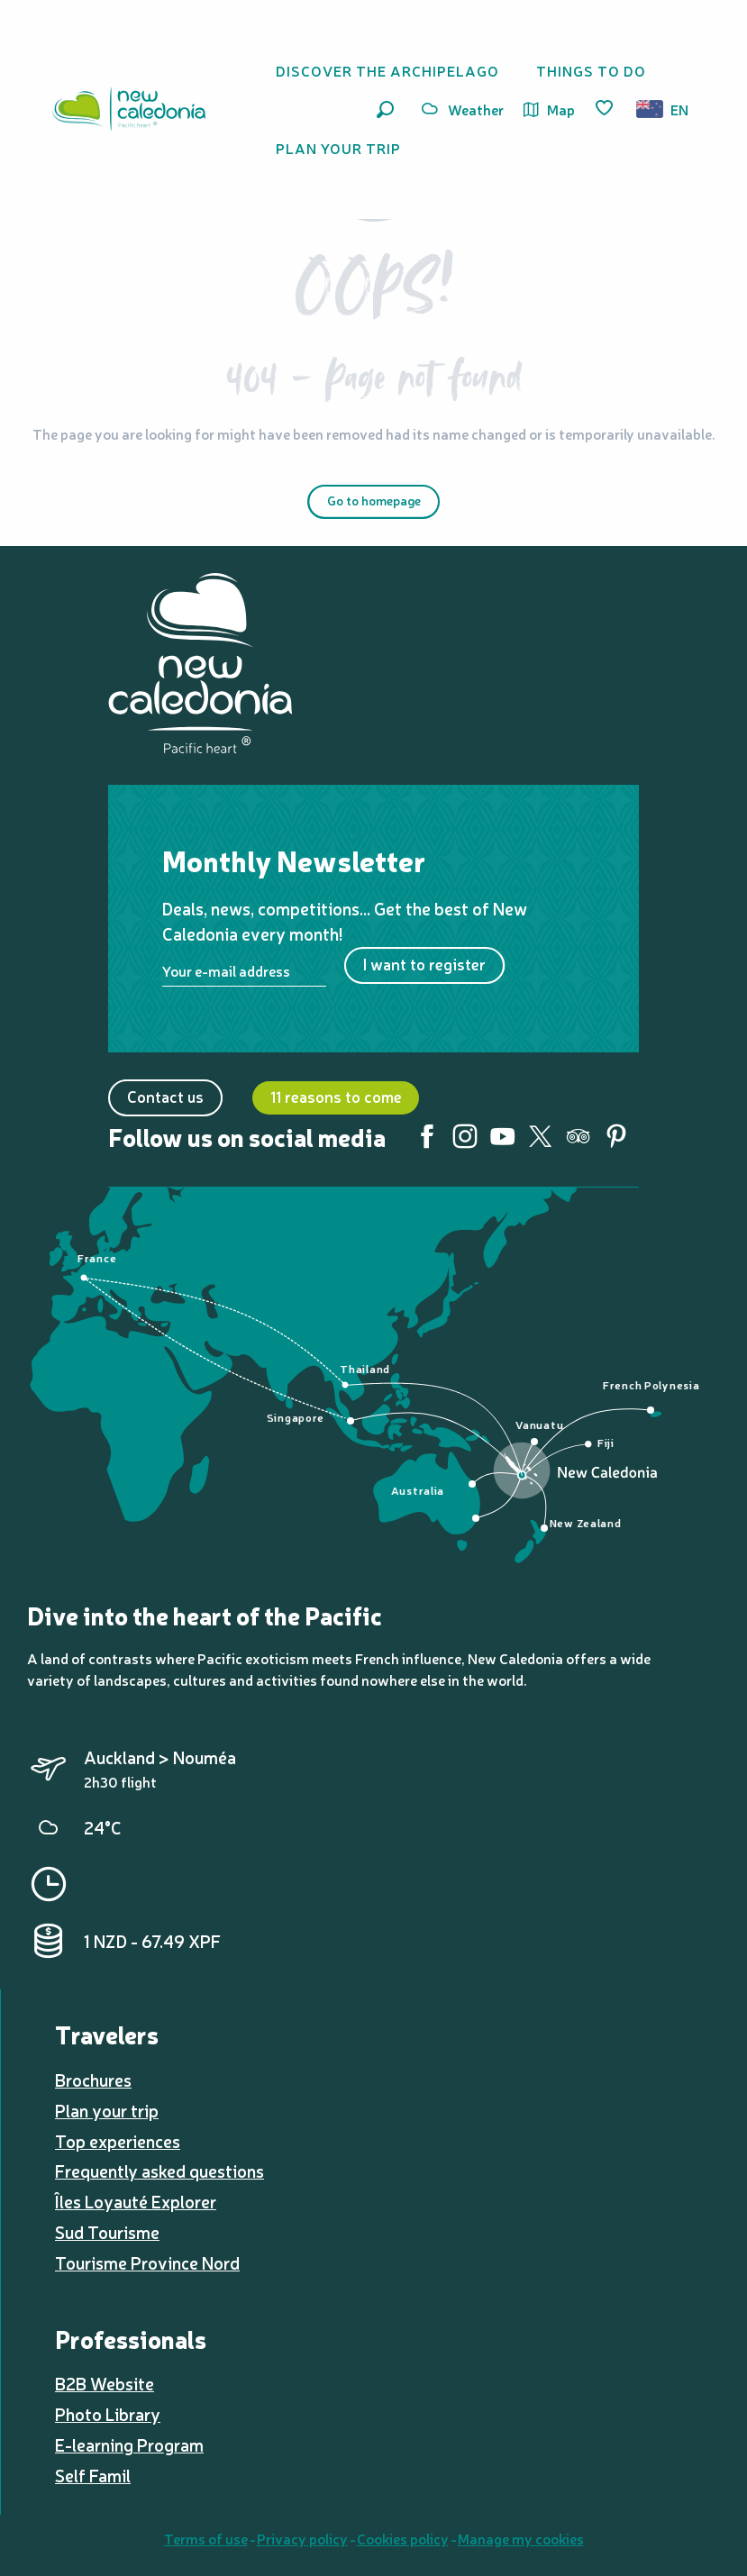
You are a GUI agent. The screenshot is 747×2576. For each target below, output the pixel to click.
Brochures (93, 2079)
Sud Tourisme (107, 2232)
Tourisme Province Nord (147, 2262)
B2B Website (104, 2383)
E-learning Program (129, 2444)
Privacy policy (302, 2538)
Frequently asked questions (159, 2170)
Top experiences (117, 2141)
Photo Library (107, 2414)
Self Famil (93, 2475)
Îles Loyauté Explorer (135, 2201)
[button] (385, 109)
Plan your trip (107, 2110)
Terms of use (206, 2538)
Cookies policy (403, 2538)
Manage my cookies (521, 2538)
